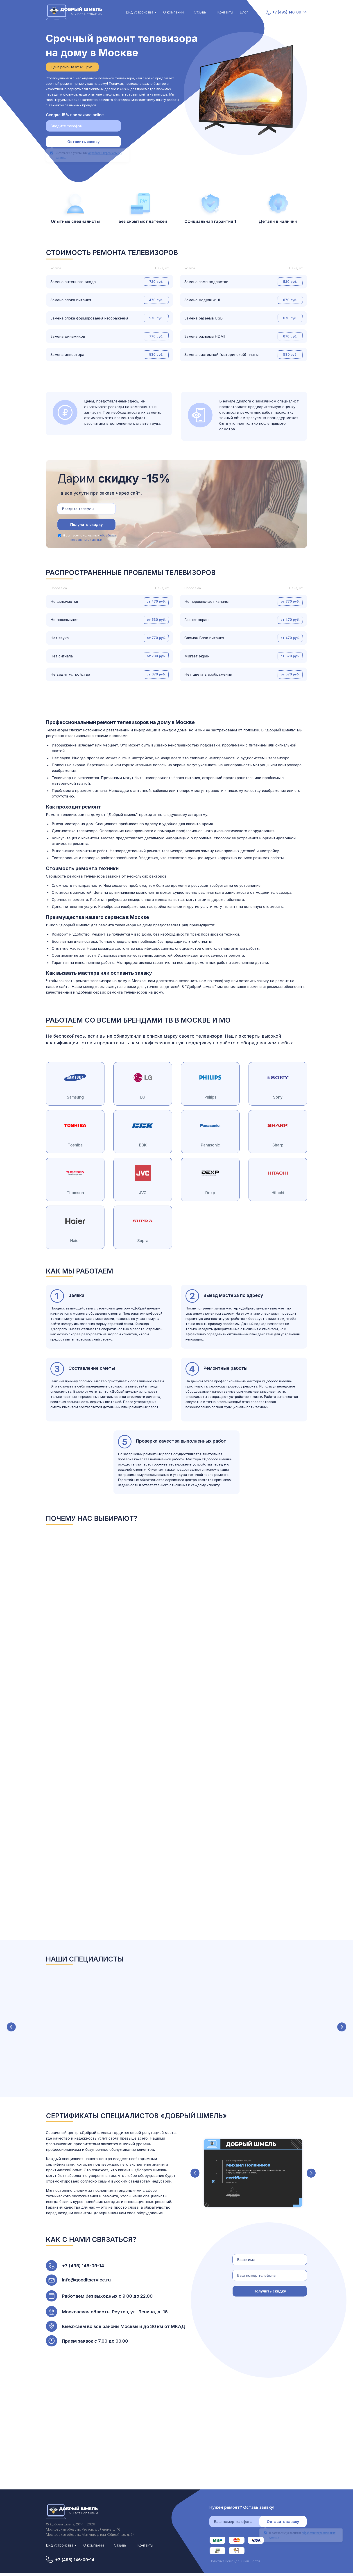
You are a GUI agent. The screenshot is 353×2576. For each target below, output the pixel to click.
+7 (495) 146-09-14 (289, 12)
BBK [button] (143, 1145)
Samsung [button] (75, 1097)
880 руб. (290, 354)
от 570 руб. (290, 674)
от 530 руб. (156, 620)
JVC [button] (143, 1193)
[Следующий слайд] (341, 2028)
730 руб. (156, 282)
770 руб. (156, 336)
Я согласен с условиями (89, 156)
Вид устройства (139, 12)
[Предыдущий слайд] (11, 2028)
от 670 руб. (156, 674)
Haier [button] (75, 1240)
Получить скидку (86, 524)
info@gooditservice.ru (86, 2283)
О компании (173, 12)
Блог (244, 12)
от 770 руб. (156, 638)
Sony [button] (278, 1097)
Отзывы (200, 12)
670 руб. (290, 300)
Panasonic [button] (210, 1145)
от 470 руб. (156, 601)
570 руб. (156, 318)
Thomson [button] (75, 1193)
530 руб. (156, 354)
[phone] (83, 126)
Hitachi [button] (278, 1193)
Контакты (225, 12)
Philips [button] (210, 1097)
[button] (109, 281)
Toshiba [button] (75, 1145)
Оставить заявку (83, 141)
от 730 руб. (156, 656)
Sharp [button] (277, 1145)
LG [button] (142, 1097)
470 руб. (156, 300)
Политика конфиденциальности (235, 2564)
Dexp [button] (210, 1193)
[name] (269, 2263)
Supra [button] (142, 1240)
